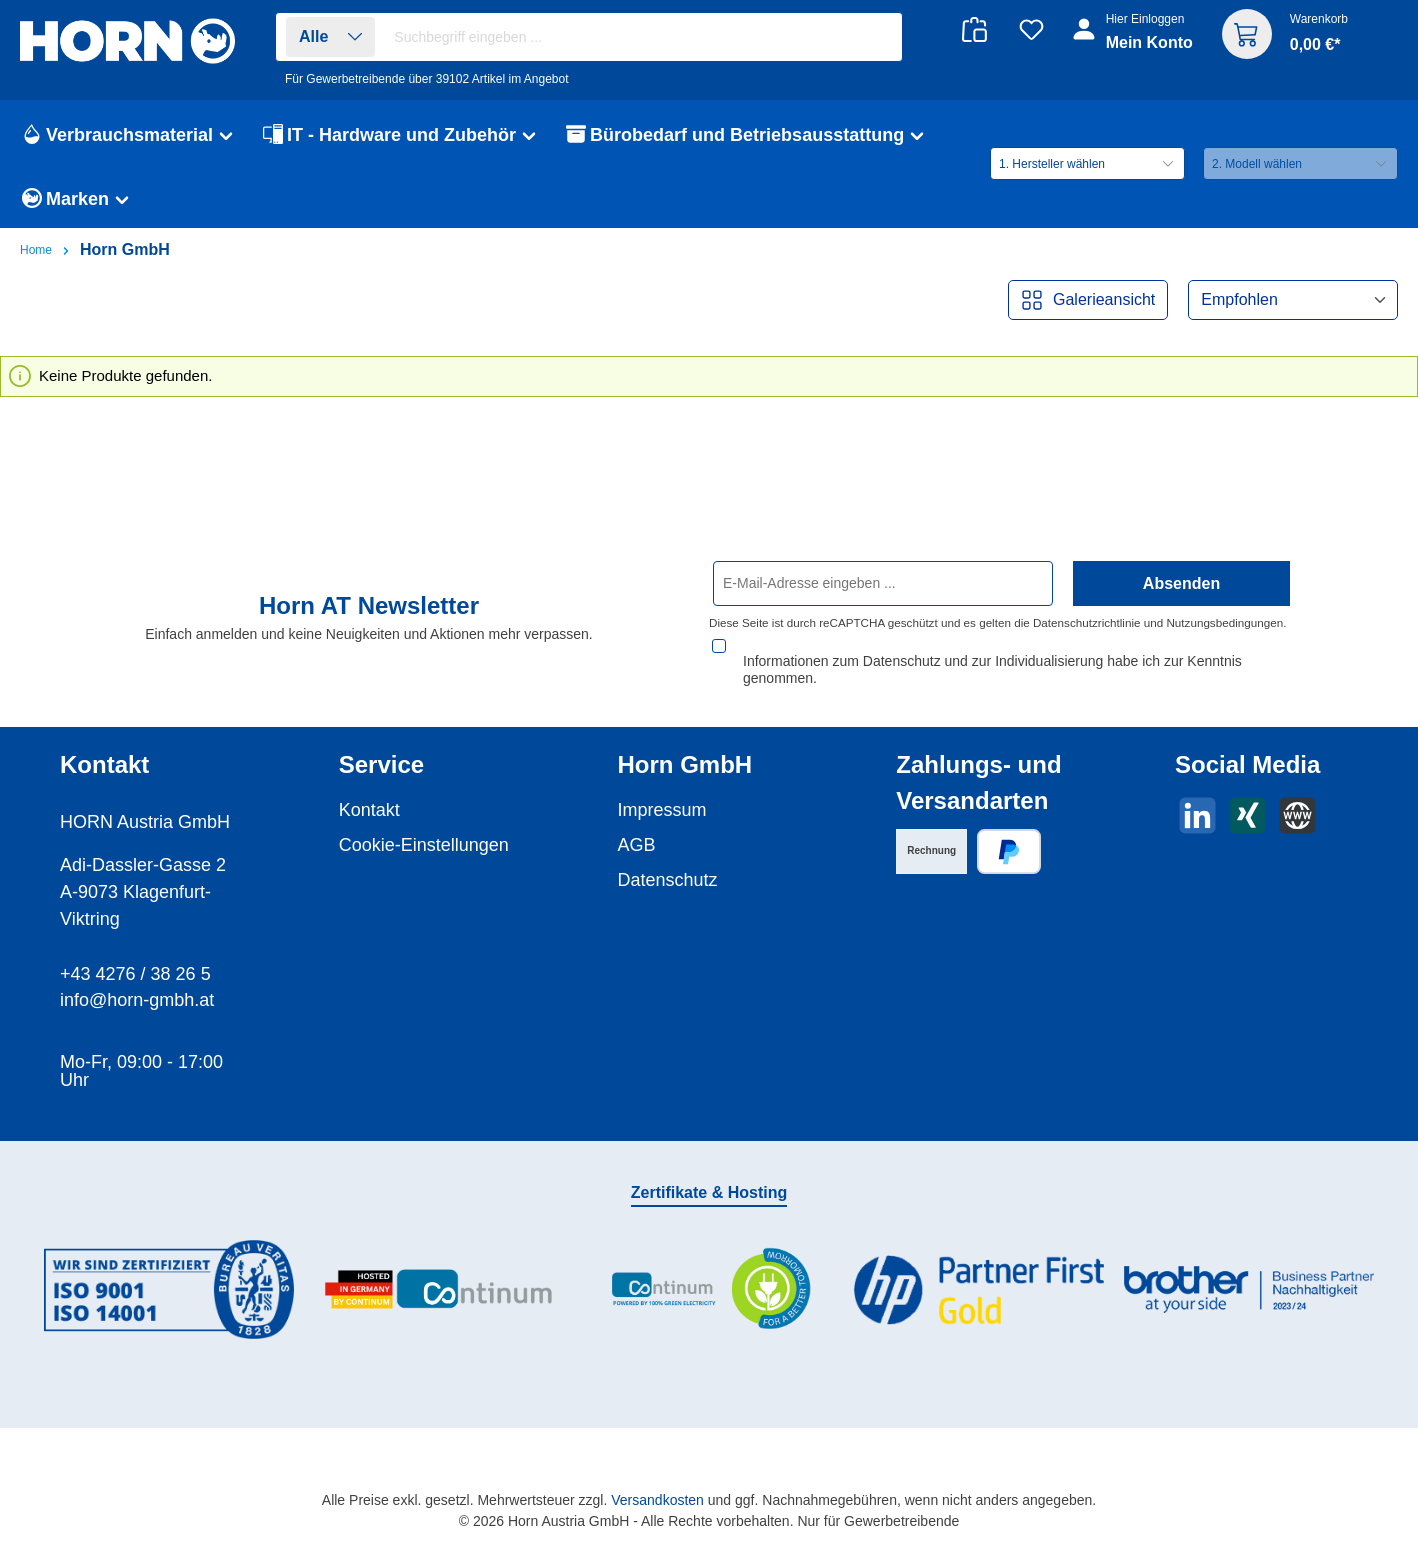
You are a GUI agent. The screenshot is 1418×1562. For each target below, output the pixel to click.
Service (381, 764)
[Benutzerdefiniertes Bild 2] (439, 1289)
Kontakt (369, 810)
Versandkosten (657, 1500)
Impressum (662, 810)
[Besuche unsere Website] (1297, 815)
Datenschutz (668, 880)
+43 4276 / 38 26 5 (135, 974)
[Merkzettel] (1031, 29)
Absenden (1181, 600)
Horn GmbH (685, 764)
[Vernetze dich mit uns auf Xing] (1247, 815)
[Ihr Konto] (1134, 42)
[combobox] (642, 37)
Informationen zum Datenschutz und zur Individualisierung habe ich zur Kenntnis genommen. (992, 669)
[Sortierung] (1293, 300)
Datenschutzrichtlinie (1087, 640)
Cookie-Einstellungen (424, 845)
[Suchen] (876, 37)
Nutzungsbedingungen (1224, 640)
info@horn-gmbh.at (137, 1000)
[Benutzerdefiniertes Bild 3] (709, 1289)
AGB (637, 845)
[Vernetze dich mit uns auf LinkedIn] (1197, 815)
